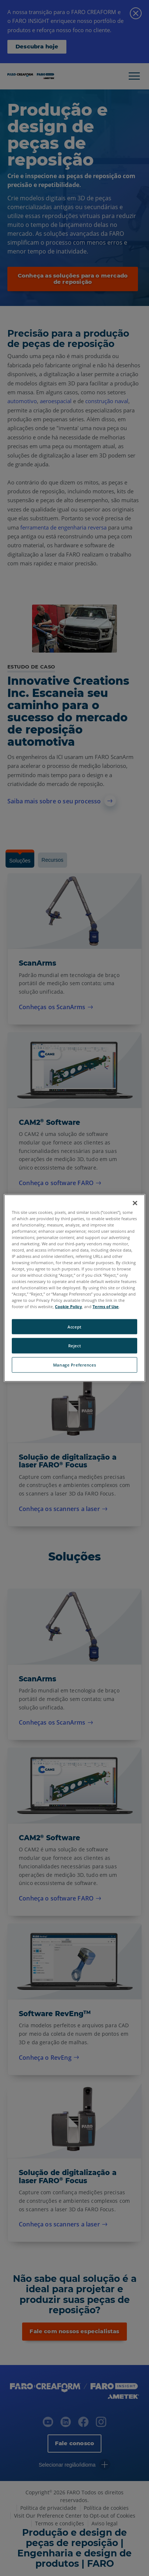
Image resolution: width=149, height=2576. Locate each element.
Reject (74, 1345)
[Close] (135, 1203)
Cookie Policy (68, 1306)
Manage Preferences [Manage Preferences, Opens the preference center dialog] (74, 1365)
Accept (74, 1326)
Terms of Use (106, 1306)
